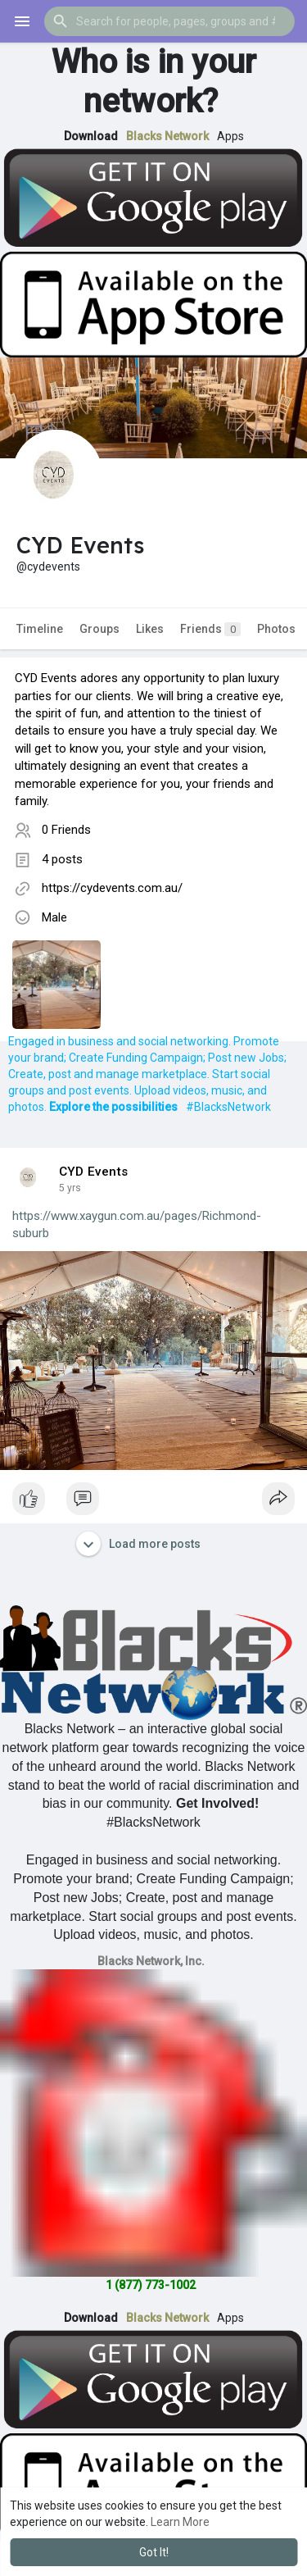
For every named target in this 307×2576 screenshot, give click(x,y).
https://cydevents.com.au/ (112, 888)
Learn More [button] (180, 2521)
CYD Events (93, 1171)
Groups (99, 628)
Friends (210, 629)
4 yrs (70, 1188)
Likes (150, 628)
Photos (276, 628)
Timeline (39, 628)
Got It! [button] (154, 2552)
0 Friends (66, 829)
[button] (169, 21)
